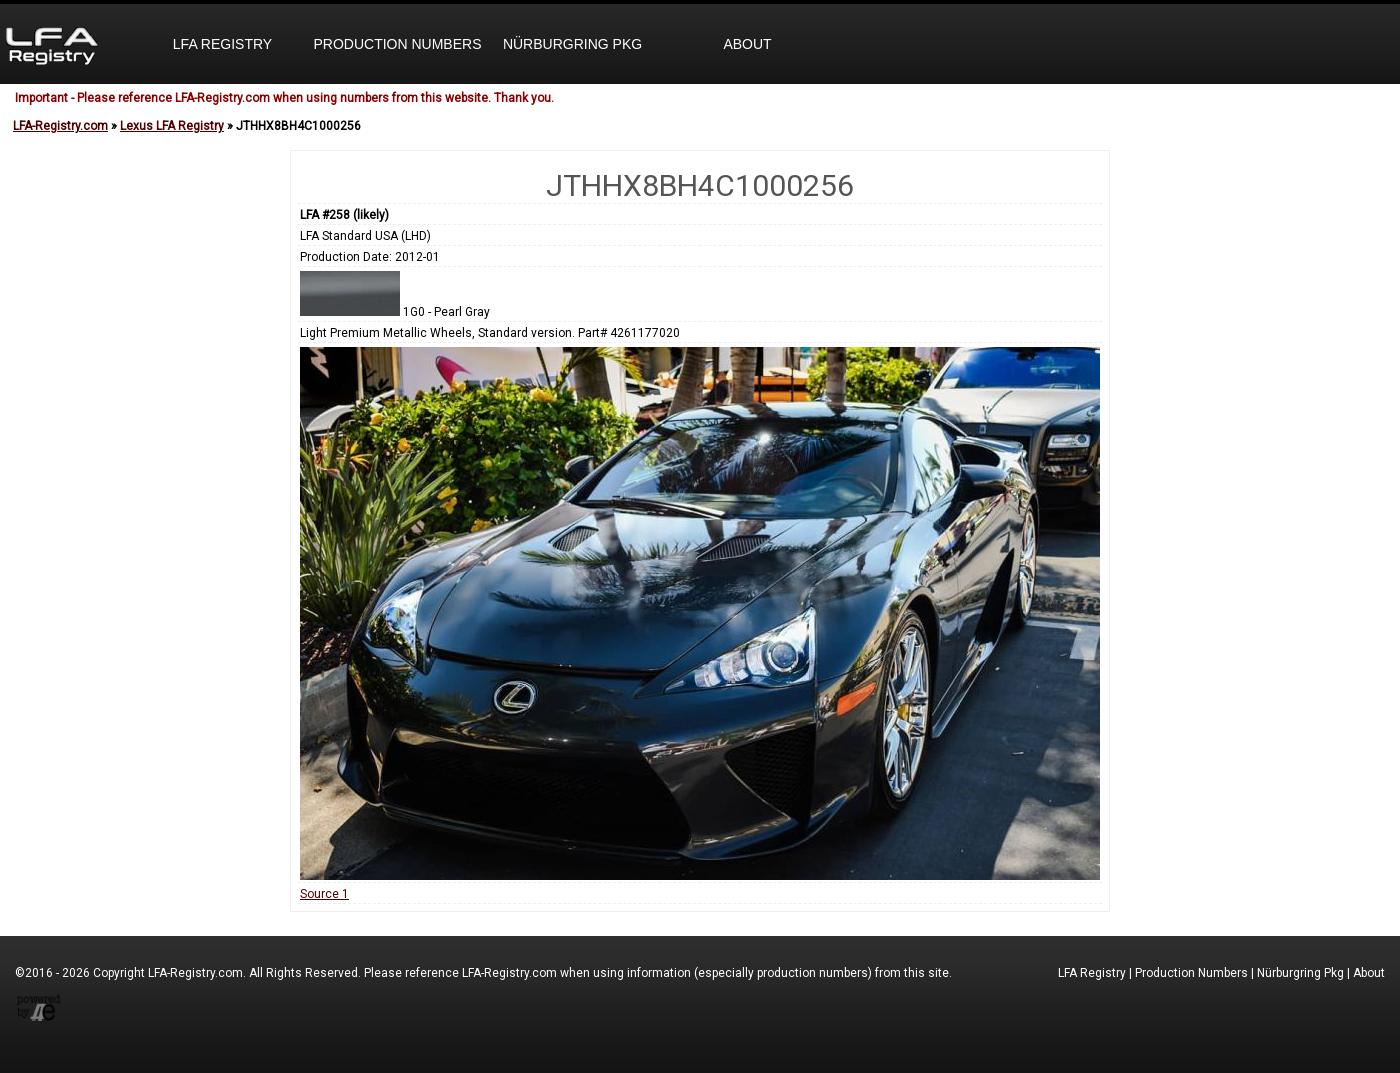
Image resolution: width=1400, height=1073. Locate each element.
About (747, 44)
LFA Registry (222, 44)
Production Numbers (397, 44)
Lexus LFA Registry (172, 126)
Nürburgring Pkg (572, 44)
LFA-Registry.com (60, 126)
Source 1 (324, 894)
